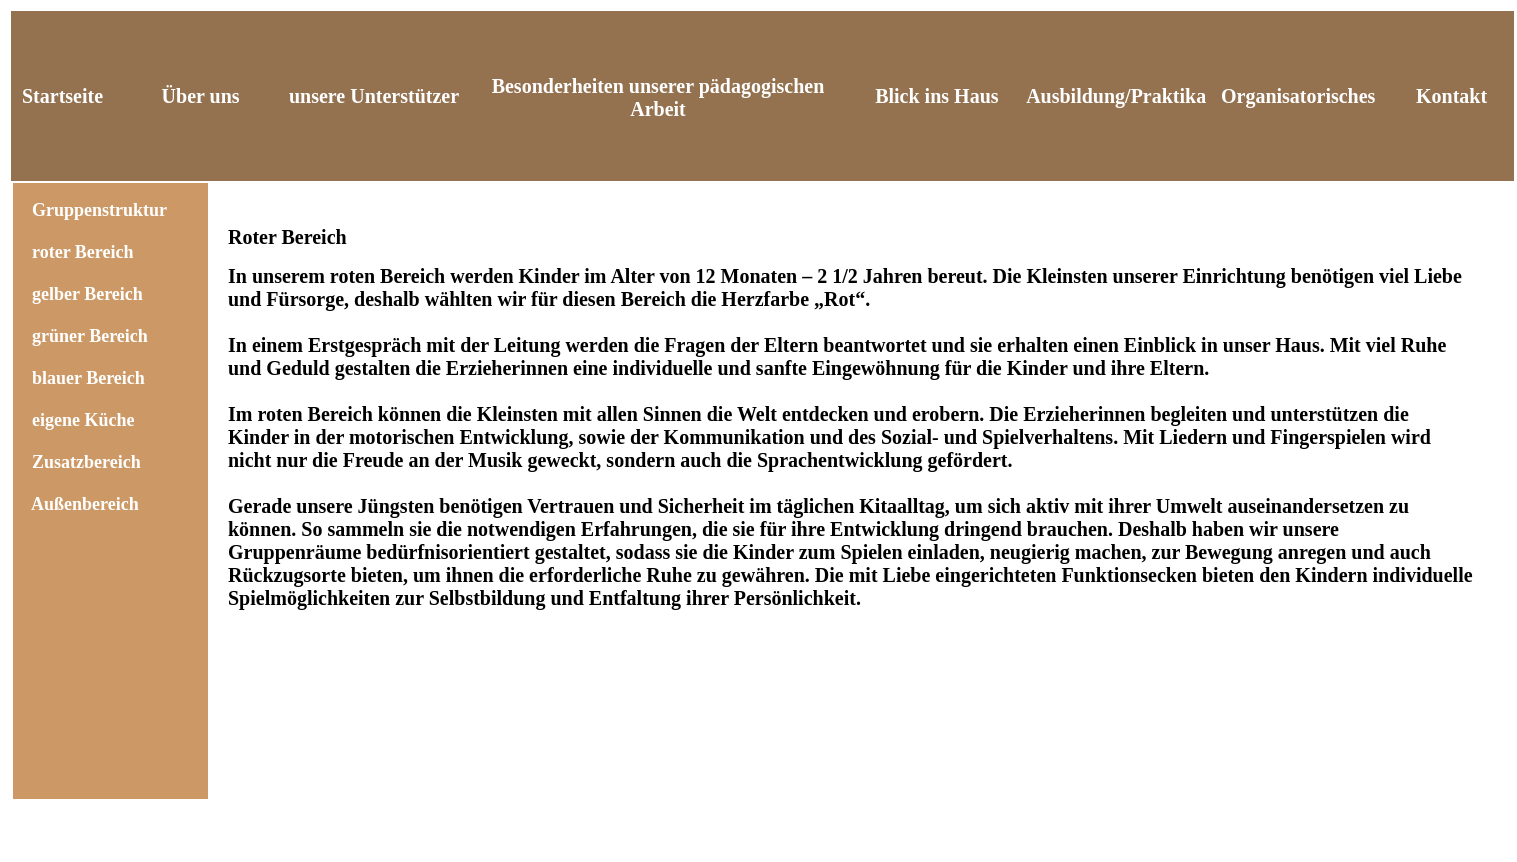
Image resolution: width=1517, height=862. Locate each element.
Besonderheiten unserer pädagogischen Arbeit (658, 97)
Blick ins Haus (936, 96)
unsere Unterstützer (374, 96)
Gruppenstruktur (95, 210)
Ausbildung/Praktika (1116, 96)
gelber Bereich (87, 294)
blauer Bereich (88, 378)
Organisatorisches (1298, 96)
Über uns (201, 96)
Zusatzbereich (86, 462)
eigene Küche (83, 420)
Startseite (62, 96)
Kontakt (1451, 96)
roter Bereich (82, 252)
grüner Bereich (90, 336)
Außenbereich (85, 504)
